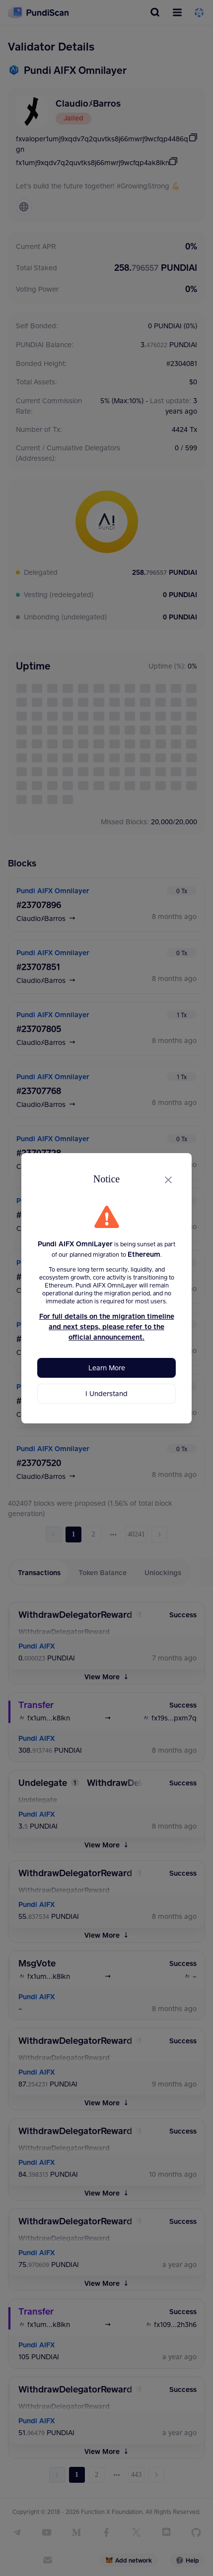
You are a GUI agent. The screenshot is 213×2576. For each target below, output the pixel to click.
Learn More (106, 1367)
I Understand (106, 1393)
